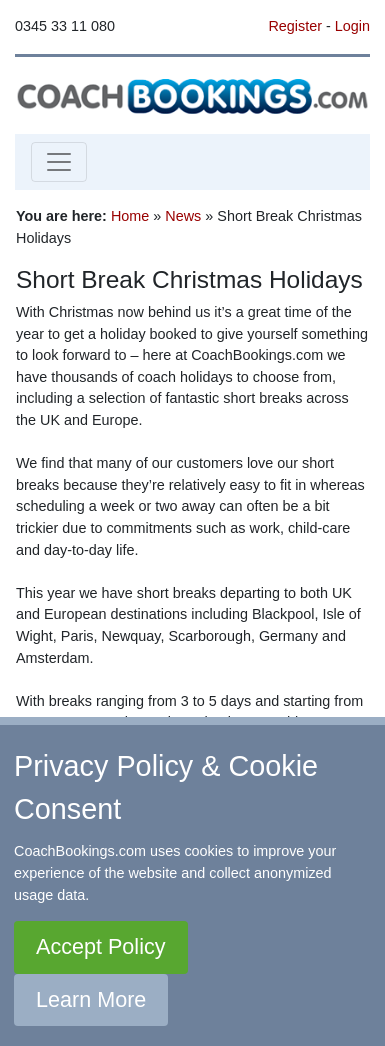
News (183, 216)
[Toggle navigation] (59, 162)
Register (295, 26)
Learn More (91, 999)
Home (130, 216)
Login (352, 26)
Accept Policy (101, 946)
